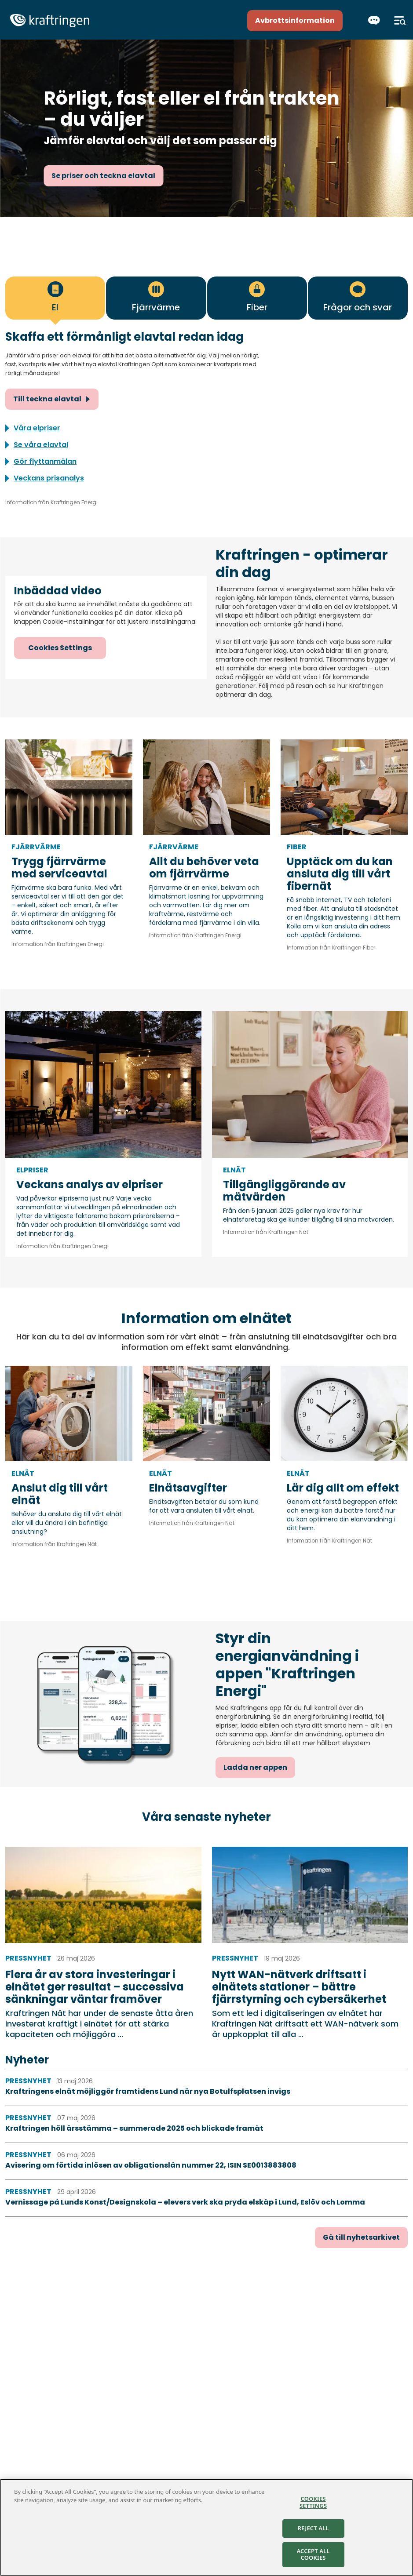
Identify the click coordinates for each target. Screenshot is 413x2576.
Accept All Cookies (313, 2554)
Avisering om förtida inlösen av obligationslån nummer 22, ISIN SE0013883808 (150, 2165)
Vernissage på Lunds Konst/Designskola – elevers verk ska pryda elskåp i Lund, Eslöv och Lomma (185, 2202)
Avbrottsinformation (295, 20)
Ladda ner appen (255, 1767)
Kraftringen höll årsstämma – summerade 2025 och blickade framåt (134, 2128)
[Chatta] (374, 20)
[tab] (55, 298)
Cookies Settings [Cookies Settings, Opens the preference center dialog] (313, 2502)
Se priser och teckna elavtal (103, 176)
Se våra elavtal (41, 445)
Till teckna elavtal (47, 399)
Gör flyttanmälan (45, 461)
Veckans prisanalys (49, 478)
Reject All (313, 2528)
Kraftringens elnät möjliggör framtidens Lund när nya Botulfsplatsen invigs (147, 2091)
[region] (206, 2527)
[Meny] (400, 20)
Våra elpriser (37, 428)
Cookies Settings (60, 648)
